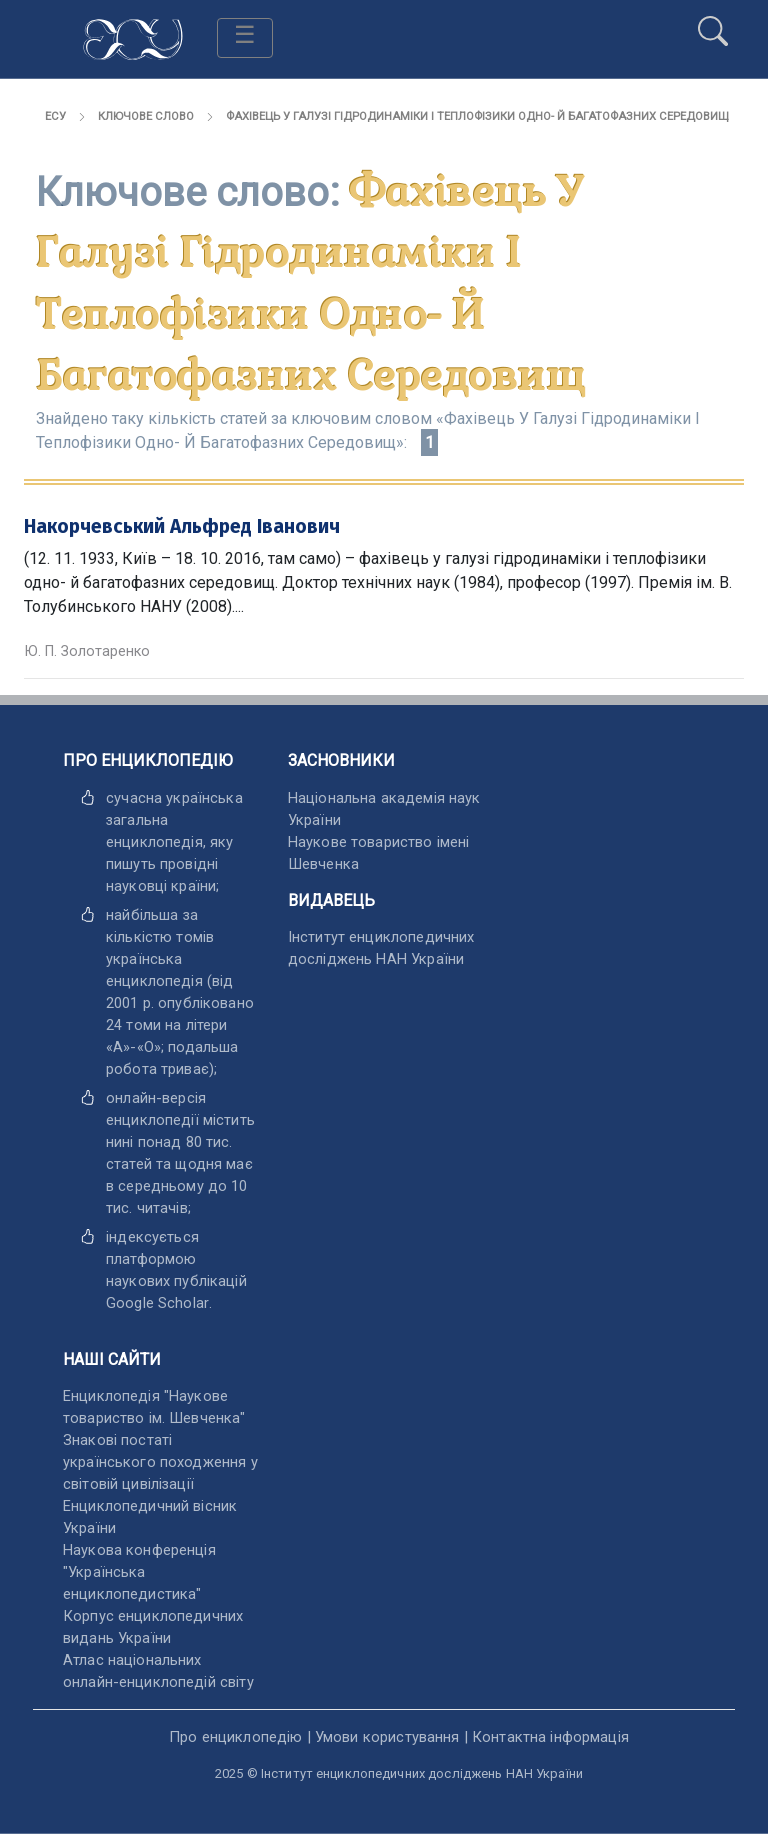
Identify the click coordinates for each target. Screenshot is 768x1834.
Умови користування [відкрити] (387, 1737)
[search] (713, 23)
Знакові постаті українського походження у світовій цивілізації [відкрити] (160, 1462)
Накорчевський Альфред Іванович (182, 526)
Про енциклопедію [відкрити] (235, 1737)
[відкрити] (157, 1303)
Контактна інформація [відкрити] (550, 1737)
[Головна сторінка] (133, 37)
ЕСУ (55, 116)
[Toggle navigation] (245, 38)
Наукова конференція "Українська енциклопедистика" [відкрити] (139, 1572)
